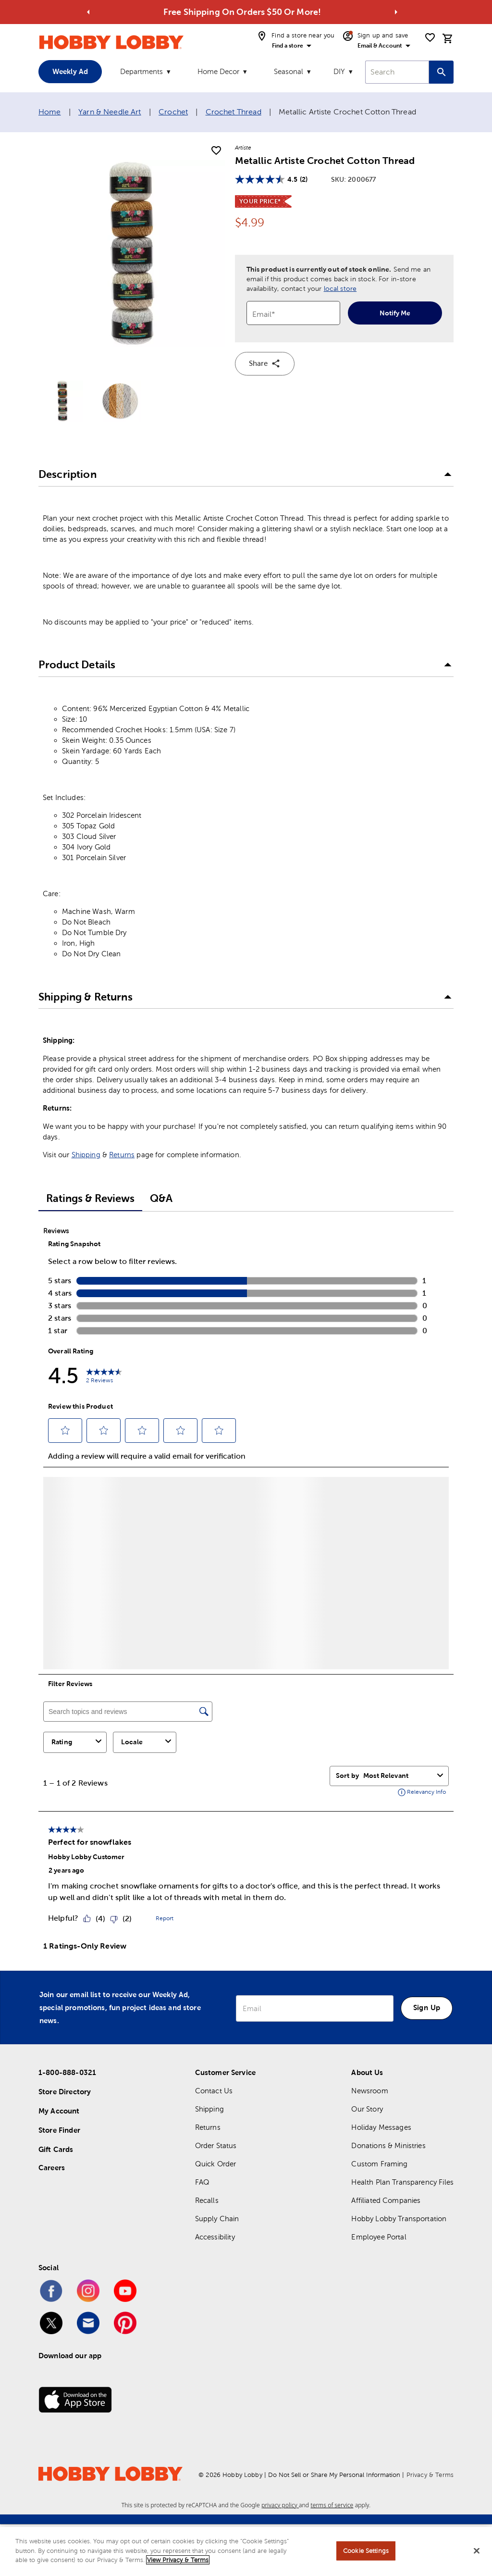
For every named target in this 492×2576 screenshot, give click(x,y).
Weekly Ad (70, 71)
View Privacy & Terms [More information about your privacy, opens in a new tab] (178, 2559)
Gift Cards (56, 2149)
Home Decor (218, 71)
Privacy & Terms (430, 2474)
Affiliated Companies (385, 2200)
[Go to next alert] (396, 12)
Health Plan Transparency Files (402, 2182)
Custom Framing (379, 2164)
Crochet (173, 112)
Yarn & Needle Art (109, 112)
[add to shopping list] (216, 151)
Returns (122, 1154)
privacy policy (280, 2505)
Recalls (207, 2200)
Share (265, 363)
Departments (141, 71)
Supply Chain (217, 2218)
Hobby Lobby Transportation (398, 2218)
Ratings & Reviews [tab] (90, 1198)
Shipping (86, 1154)
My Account (59, 2111)
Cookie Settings (366, 2550)
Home (49, 112)
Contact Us (214, 2091)
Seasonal (288, 71)
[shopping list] (430, 37)
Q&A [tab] (161, 1198)
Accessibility (215, 2237)
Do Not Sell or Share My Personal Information (334, 2474)
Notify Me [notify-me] (395, 313)
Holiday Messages (381, 2127)
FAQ (202, 2182)
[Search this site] (441, 72)
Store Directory (64, 2092)
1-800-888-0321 (67, 2072)
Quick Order (215, 2164)
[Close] (476, 2551)
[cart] (448, 38)
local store (340, 288)
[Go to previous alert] (88, 12)
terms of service (331, 2505)
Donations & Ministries (388, 2145)
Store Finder (59, 2130)
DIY (339, 71)
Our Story (366, 2109)
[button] (246, 475)
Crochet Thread (233, 112)
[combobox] (397, 72)
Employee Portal (378, 2237)
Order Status (216, 2145)
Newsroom (369, 2091)
